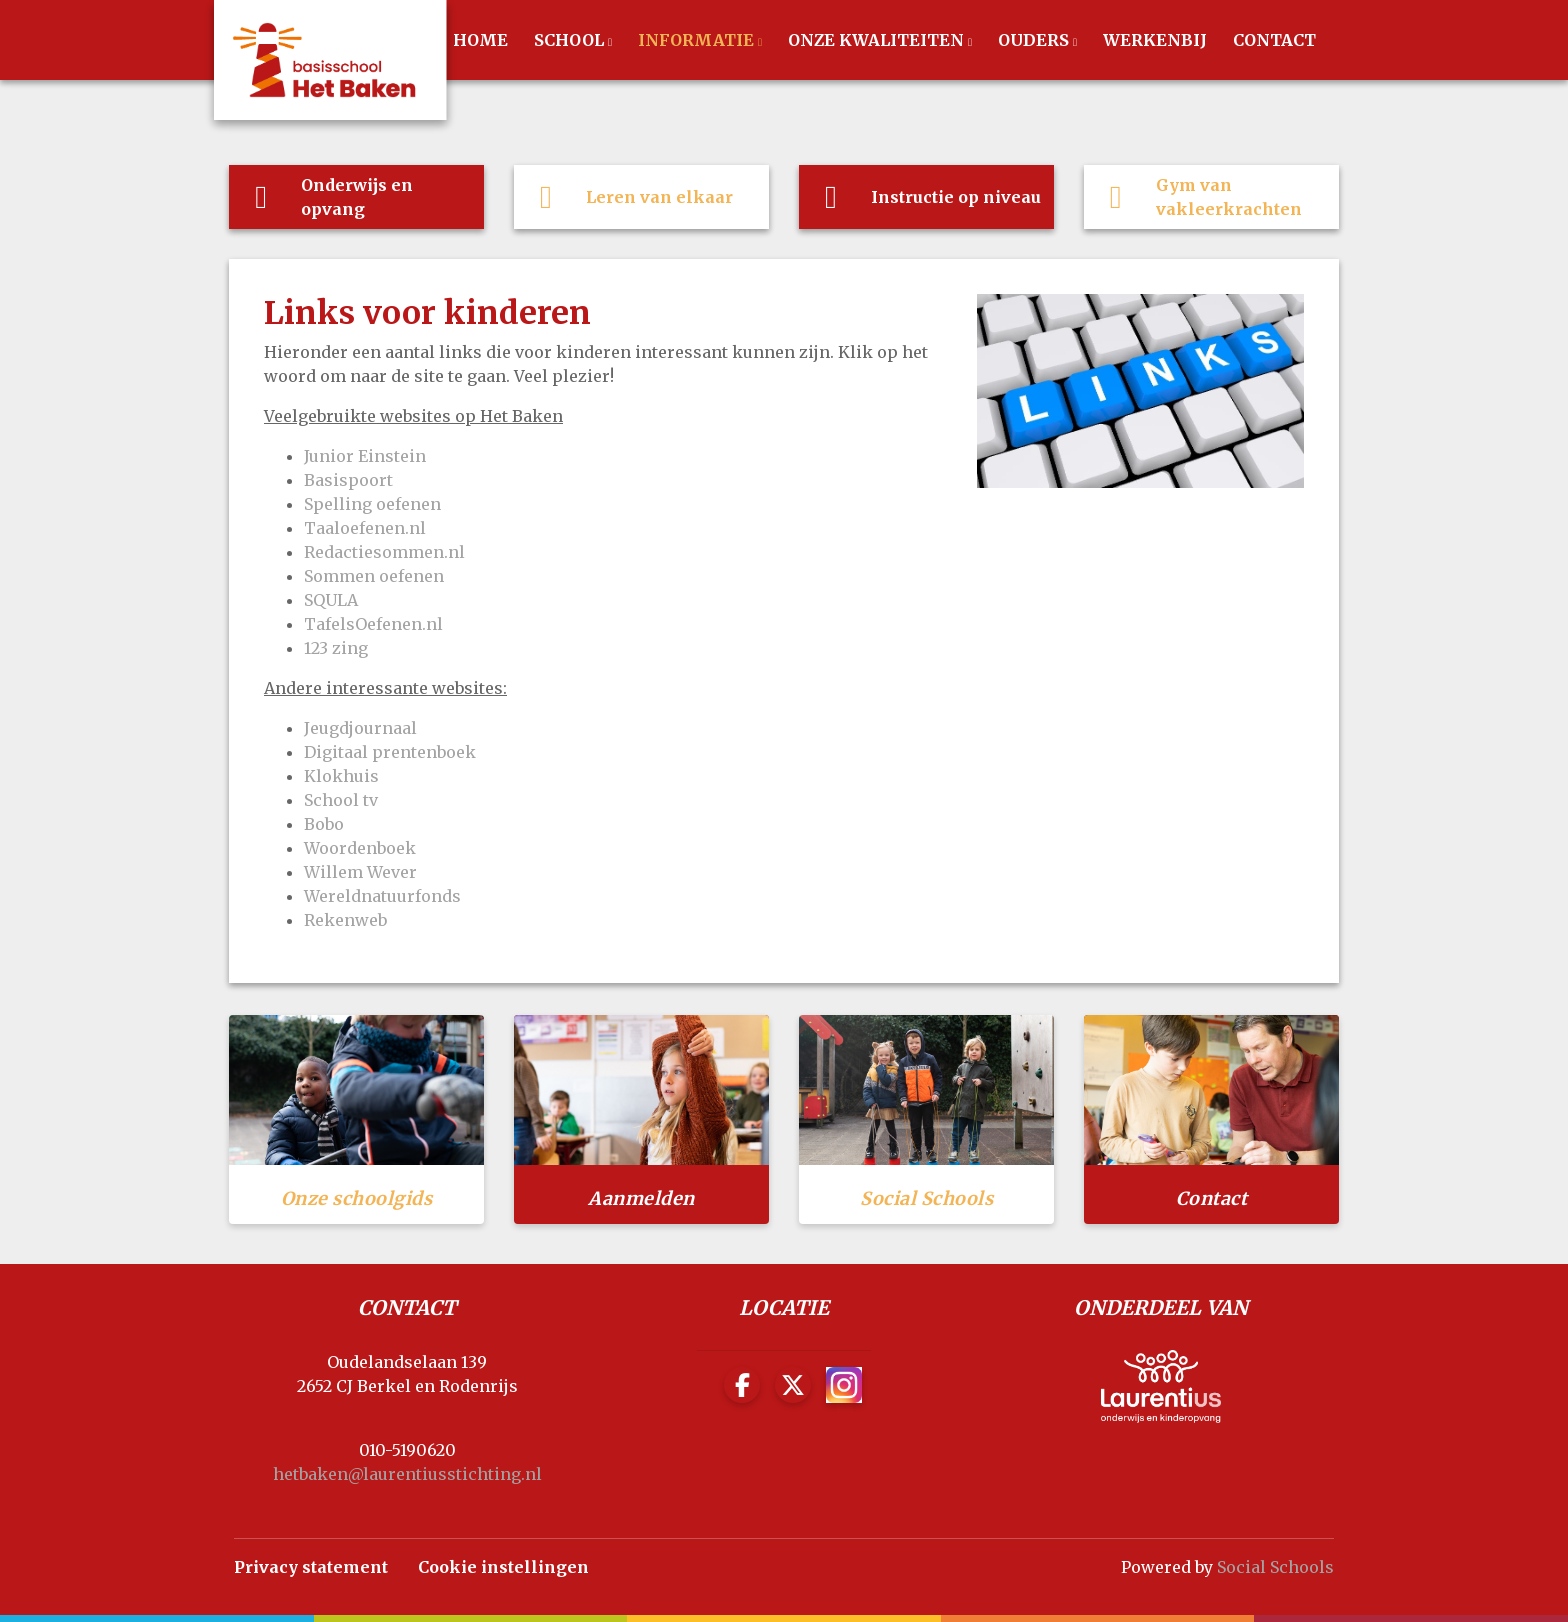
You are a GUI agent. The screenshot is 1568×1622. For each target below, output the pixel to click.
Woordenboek (360, 848)
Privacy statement (311, 1567)
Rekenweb (345, 920)
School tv (341, 800)
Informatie (698, 40)
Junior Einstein (365, 456)
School (571, 40)
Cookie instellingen (503, 1567)
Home (480, 40)
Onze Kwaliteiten (878, 40)
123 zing (336, 648)
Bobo (324, 824)
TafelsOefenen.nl (373, 624)
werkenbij (1155, 40)
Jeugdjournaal (360, 728)
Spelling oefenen (374, 504)
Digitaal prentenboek (390, 752)
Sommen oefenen (374, 576)
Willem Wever (360, 872)
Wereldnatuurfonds (382, 896)
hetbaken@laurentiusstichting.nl (407, 1474)
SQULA (331, 600)
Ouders (1035, 40)
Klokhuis (341, 776)
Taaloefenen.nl (367, 528)
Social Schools (1275, 1567)
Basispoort (348, 480)
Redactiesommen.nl (384, 552)
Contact (1274, 40)
